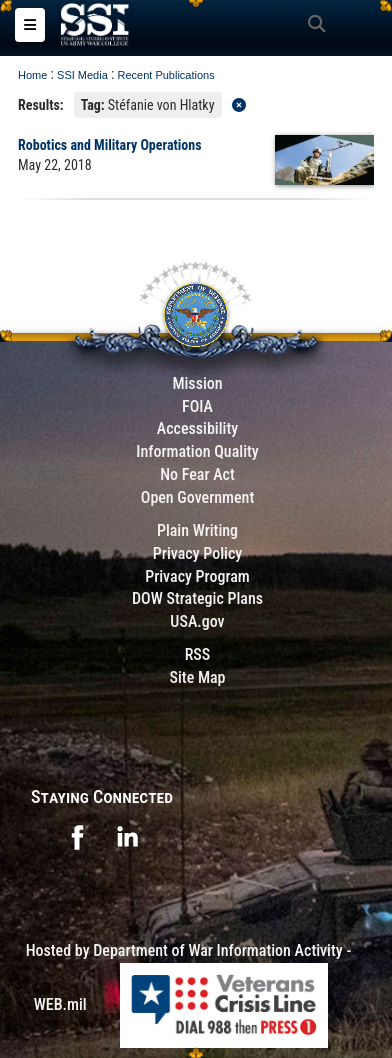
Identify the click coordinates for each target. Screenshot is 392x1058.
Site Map (197, 677)
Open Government (198, 497)
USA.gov (197, 621)
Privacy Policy (197, 553)
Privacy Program (197, 576)
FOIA (197, 406)
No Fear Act (197, 474)
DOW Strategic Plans (197, 598)
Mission (197, 383)
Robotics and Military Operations (110, 145)
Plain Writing (197, 530)
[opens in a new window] (77, 835)
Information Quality (197, 451)
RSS (198, 654)
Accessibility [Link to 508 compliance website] (197, 428)
